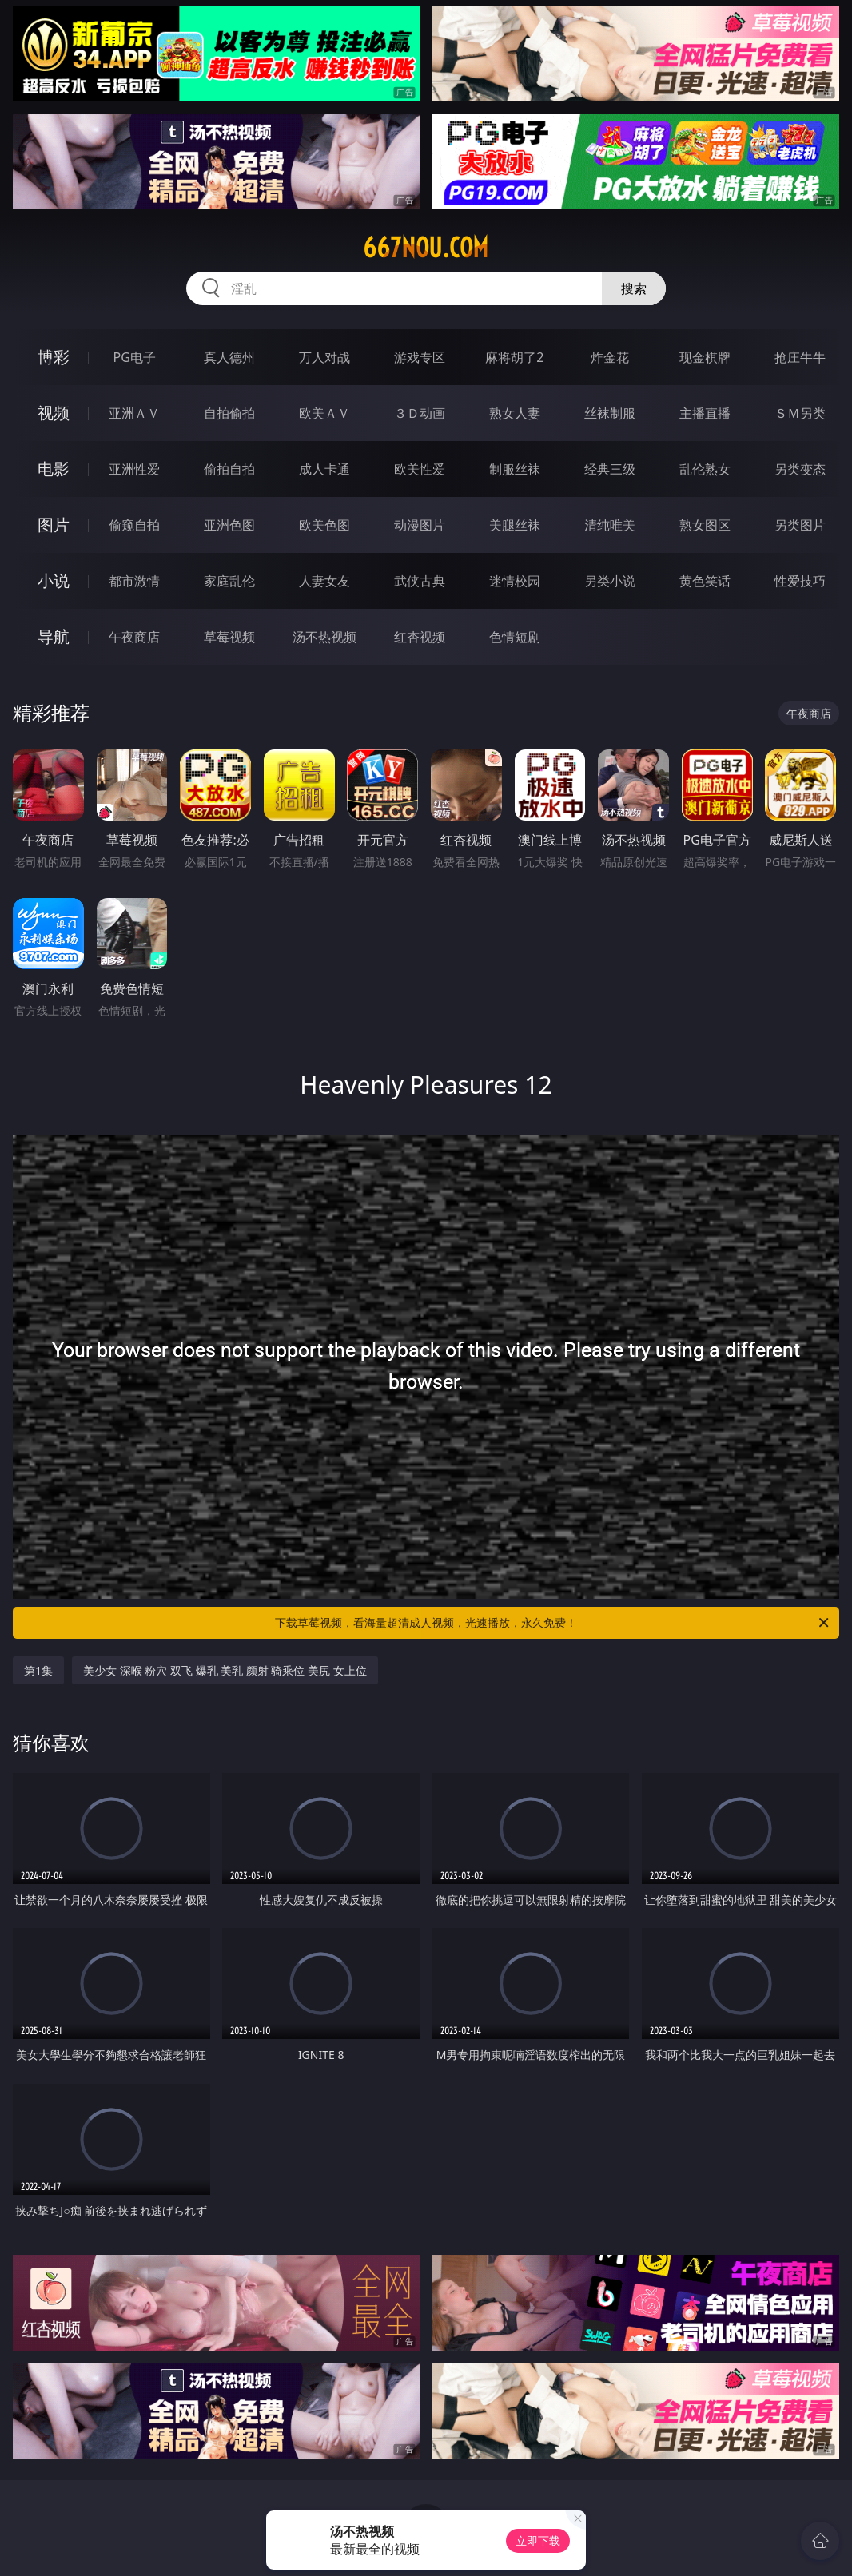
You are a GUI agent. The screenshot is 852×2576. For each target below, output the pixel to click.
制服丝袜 (514, 469)
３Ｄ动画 (419, 413)
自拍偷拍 (229, 413)
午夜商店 (134, 637)
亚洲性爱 (134, 469)
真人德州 (229, 357)
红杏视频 (419, 637)
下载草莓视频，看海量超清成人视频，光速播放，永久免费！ (553, 1622)
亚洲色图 (229, 525)
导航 (54, 636)
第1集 (38, 1670)
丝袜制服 (609, 413)
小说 (54, 580)
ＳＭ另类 (800, 413)
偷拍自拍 (229, 469)
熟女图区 (705, 525)
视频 (54, 412)
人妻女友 (324, 581)
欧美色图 (324, 525)
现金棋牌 (705, 357)
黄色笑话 (705, 581)
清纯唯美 (609, 525)
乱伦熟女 (705, 469)
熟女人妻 (514, 413)
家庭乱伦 (229, 581)
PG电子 (134, 357)
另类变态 (800, 469)
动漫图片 (419, 525)
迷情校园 (514, 581)
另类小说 (609, 581)
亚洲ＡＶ (134, 413)
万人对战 (324, 357)
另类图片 (800, 525)
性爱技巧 (800, 581)
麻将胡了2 (514, 357)
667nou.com (425, 248)
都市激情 (134, 581)
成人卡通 (324, 469)
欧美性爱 (419, 469)
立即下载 (538, 2540)
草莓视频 (229, 637)
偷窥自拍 (134, 525)
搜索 (634, 288)
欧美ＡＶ (324, 413)
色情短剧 (514, 637)
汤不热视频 (324, 637)
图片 (54, 524)
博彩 (54, 357)
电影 (54, 468)
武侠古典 (419, 581)
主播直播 (705, 413)
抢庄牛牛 (800, 357)
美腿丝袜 (514, 525)
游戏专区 (419, 357)
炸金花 (610, 357)
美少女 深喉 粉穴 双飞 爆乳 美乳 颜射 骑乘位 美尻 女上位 (225, 1670)
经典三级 (609, 469)
